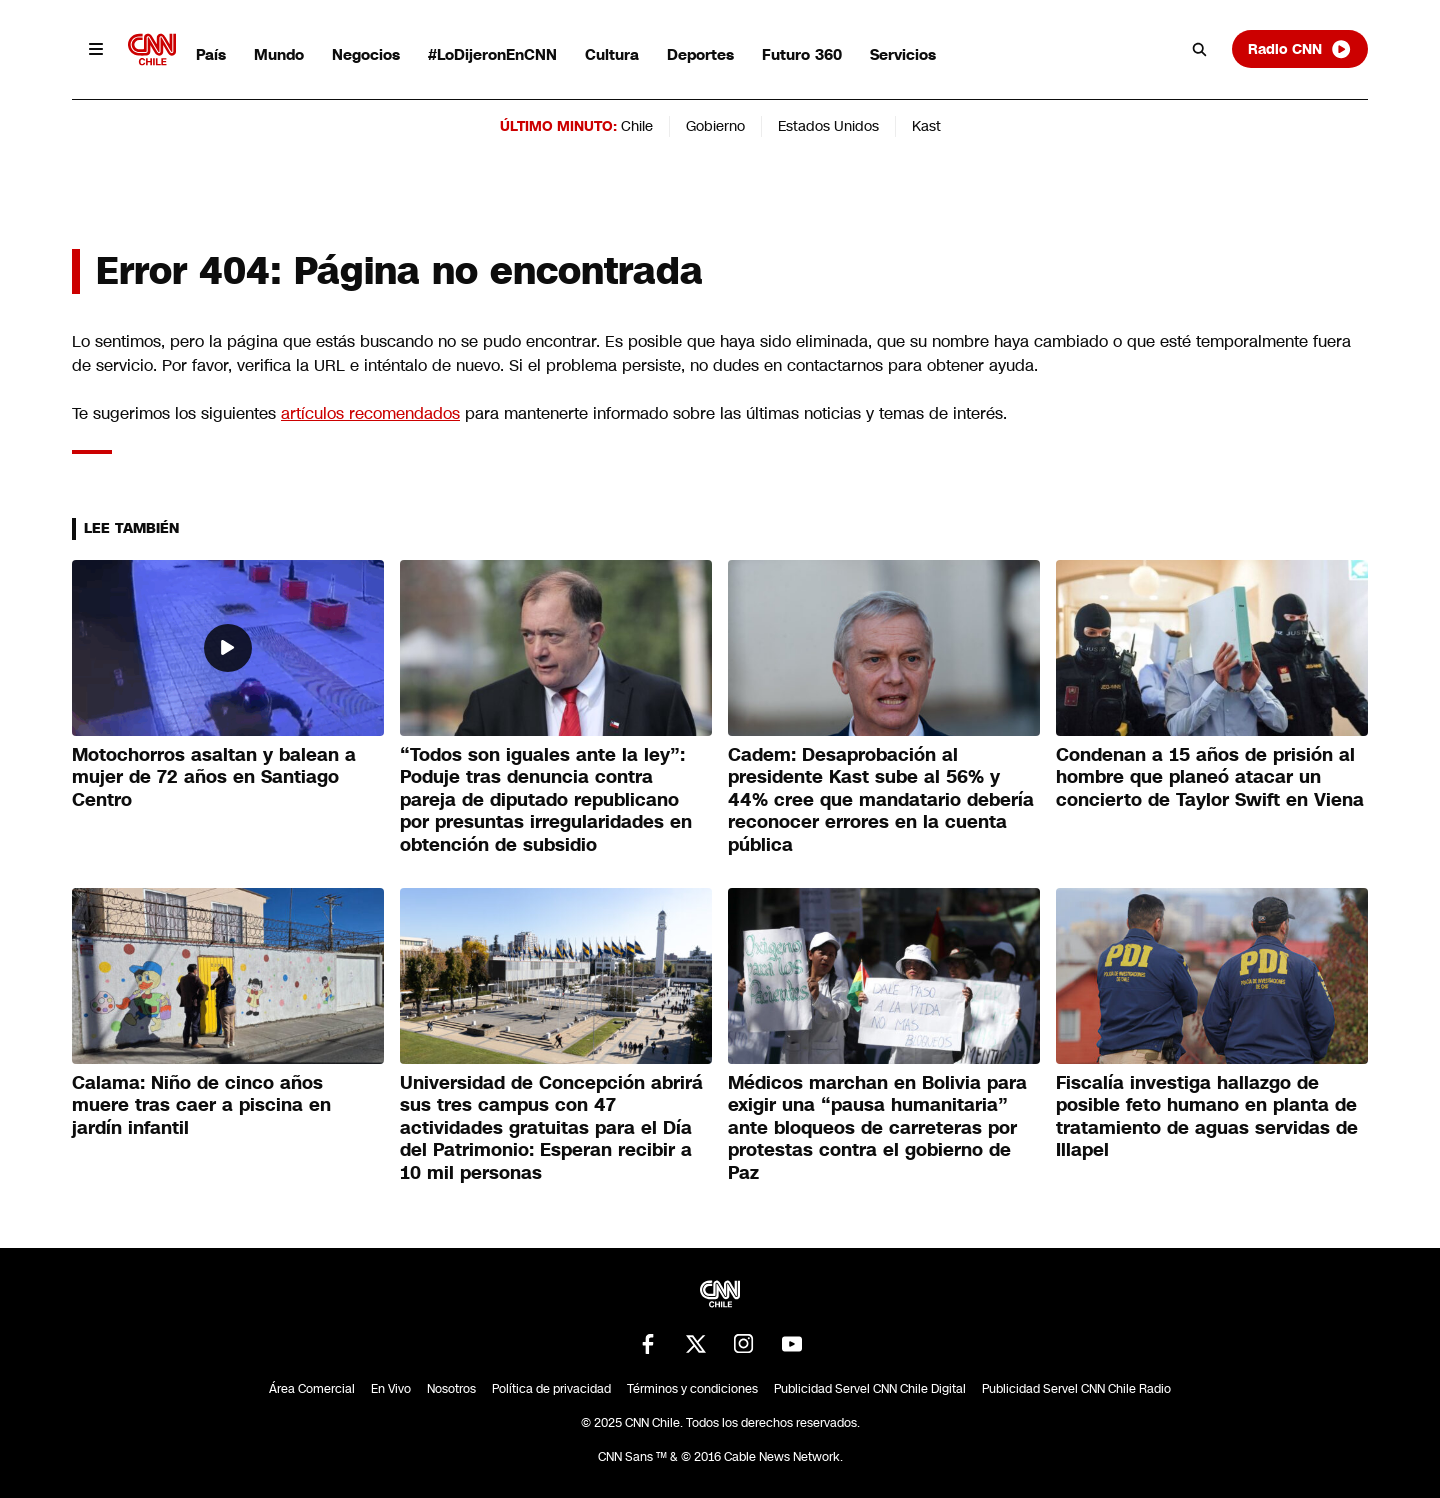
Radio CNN (1300, 49)
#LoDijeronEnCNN (492, 54)
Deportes (700, 54)
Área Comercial (312, 1389)
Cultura (612, 54)
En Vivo (391, 1389)
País (211, 54)
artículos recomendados (370, 413)
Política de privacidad (551, 1389)
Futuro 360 (802, 54)
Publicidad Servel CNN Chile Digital (870, 1389)
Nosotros (451, 1389)
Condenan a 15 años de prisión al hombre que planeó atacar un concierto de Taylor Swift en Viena (1210, 777)
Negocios (366, 54)
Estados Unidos (828, 126)
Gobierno (715, 126)
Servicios (903, 54)
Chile (637, 126)
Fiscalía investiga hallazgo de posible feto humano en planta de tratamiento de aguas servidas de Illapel (1207, 1117)
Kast (926, 126)
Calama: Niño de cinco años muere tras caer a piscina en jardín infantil (201, 1105)
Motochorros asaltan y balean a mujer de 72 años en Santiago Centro (214, 777)
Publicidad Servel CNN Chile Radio (1076, 1389)
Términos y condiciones (692, 1389)
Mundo (279, 54)
